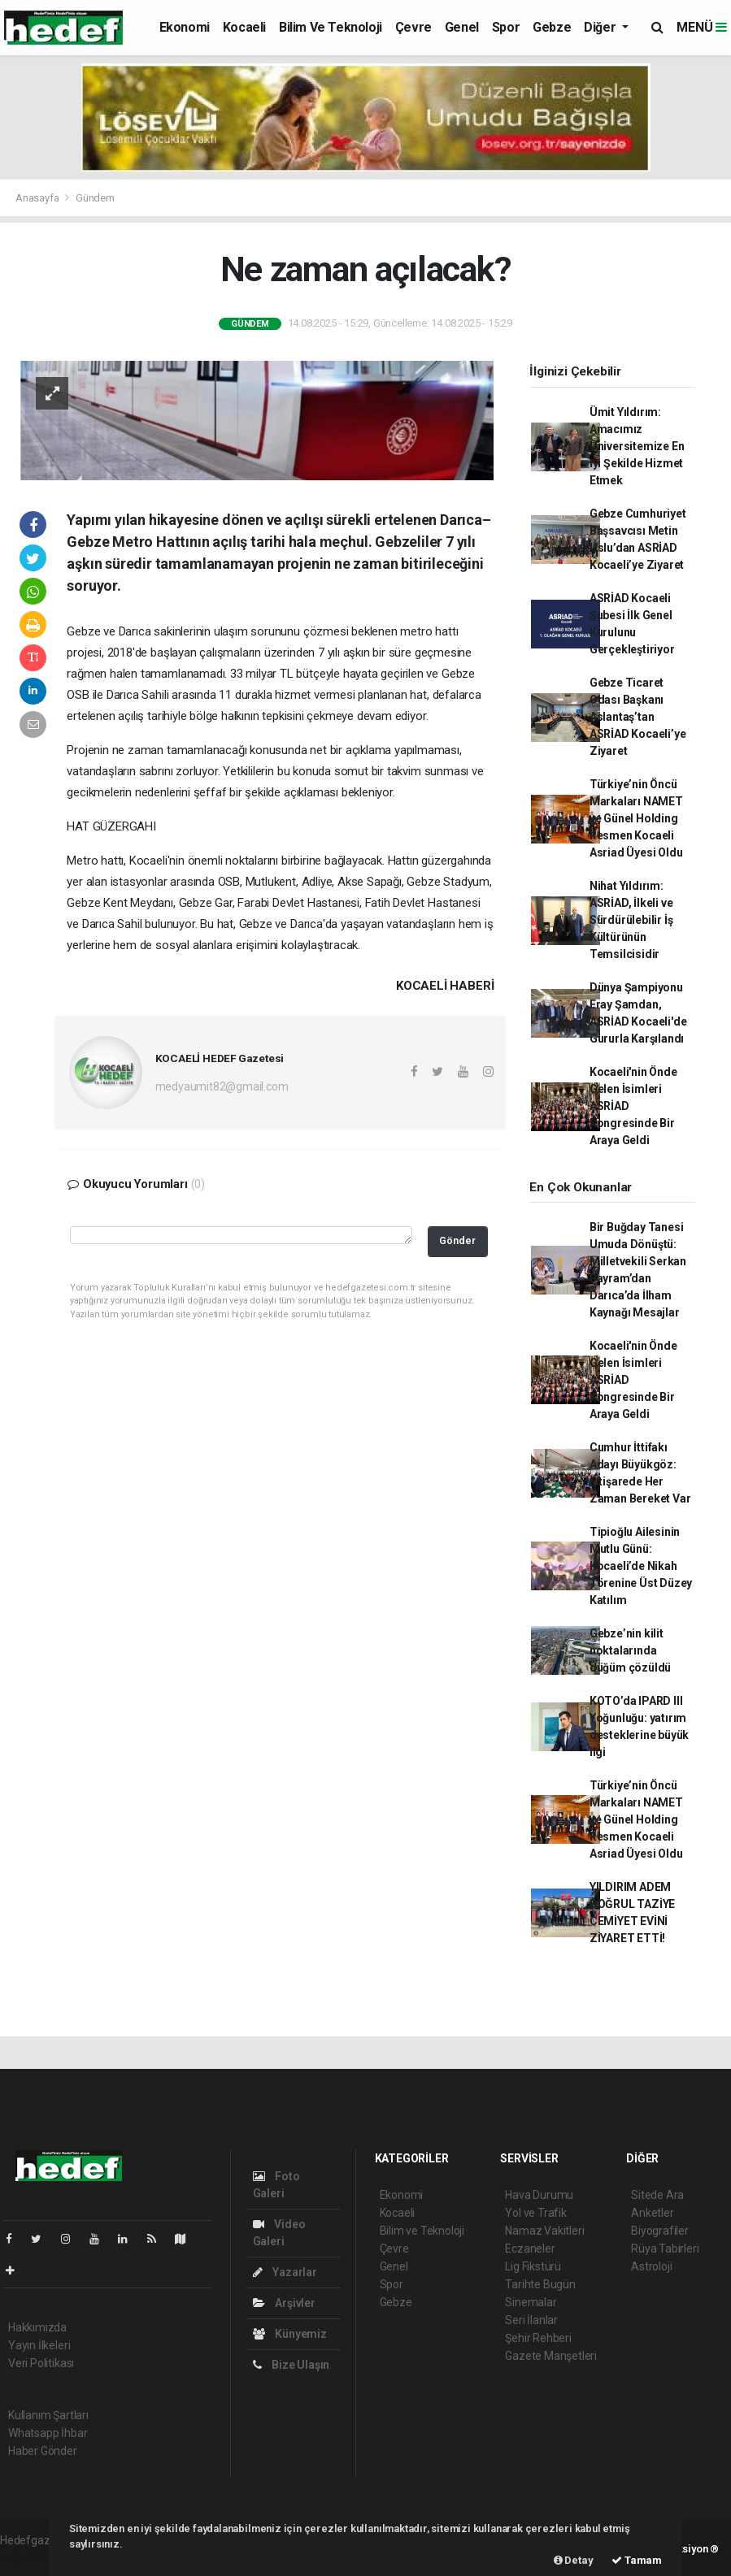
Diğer (601, 27)
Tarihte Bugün (540, 2284)
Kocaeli (244, 27)
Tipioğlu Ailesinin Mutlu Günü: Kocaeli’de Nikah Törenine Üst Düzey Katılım (641, 1566)
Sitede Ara (657, 2194)
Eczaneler (530, 2248)
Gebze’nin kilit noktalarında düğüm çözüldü (631, 1650)
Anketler (652, 2212)
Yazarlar (285, 2272)
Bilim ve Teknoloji (330, 27)
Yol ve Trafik (536, 2212)
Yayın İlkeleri (39, 2345)
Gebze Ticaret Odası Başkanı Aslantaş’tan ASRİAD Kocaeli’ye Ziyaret (638, 716)
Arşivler (284, 2302)
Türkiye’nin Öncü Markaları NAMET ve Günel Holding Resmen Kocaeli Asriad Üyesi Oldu (636, 818)
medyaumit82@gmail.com (222, 1086)
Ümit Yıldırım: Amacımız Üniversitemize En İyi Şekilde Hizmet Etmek (637, 446)
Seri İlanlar (531, 2320)
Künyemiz (290, 2333)
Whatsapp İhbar (47, 2432)
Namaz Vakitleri (544, 2230)
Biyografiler (660, 2230)
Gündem (95, 198)
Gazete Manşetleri (551, 2355)
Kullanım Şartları (48, 2415)
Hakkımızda (37, 2327)
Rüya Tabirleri (664, 2248)
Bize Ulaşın (291, 2364)
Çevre (413, 27)
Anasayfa (38, 198)
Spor (506, 27)
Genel (462, 27)
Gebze (552, 27)
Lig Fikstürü (533, 2266)
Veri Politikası (41, 2363)
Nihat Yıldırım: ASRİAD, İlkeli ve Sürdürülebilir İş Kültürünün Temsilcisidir (631, 920)
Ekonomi (184, 27)
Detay (574, 2560)
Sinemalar (530, 2302)
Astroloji (651, 2266)
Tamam (636, 2560)
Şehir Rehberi (538, 2337)
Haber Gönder (42, 2450)
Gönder (457, 1240)
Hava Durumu (539, 2194)
